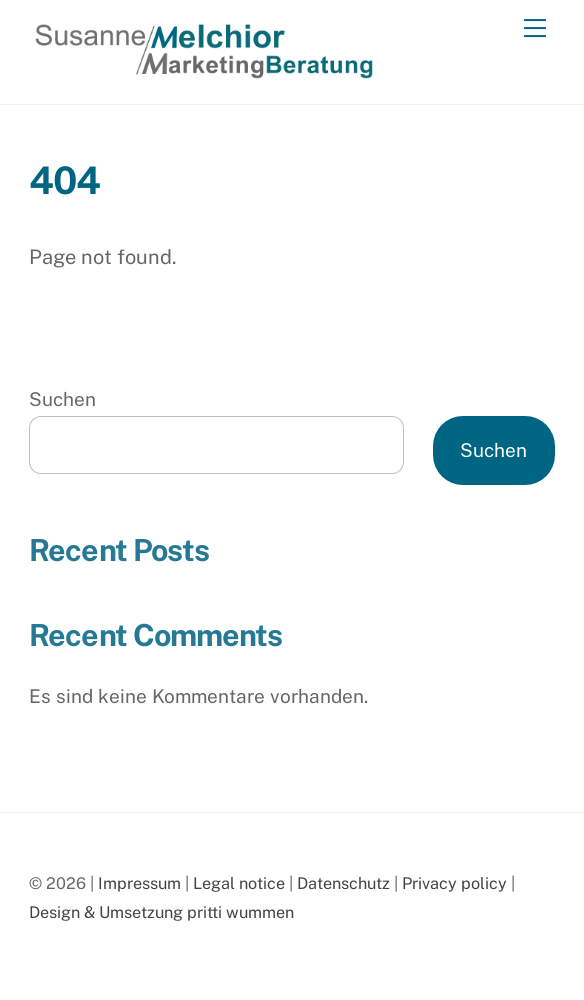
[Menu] (535, 27)
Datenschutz (343, 883)
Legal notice (239, 883)
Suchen (62, 399)
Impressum (139, 883)
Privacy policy (454, 883)
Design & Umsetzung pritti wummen (161, 912)
